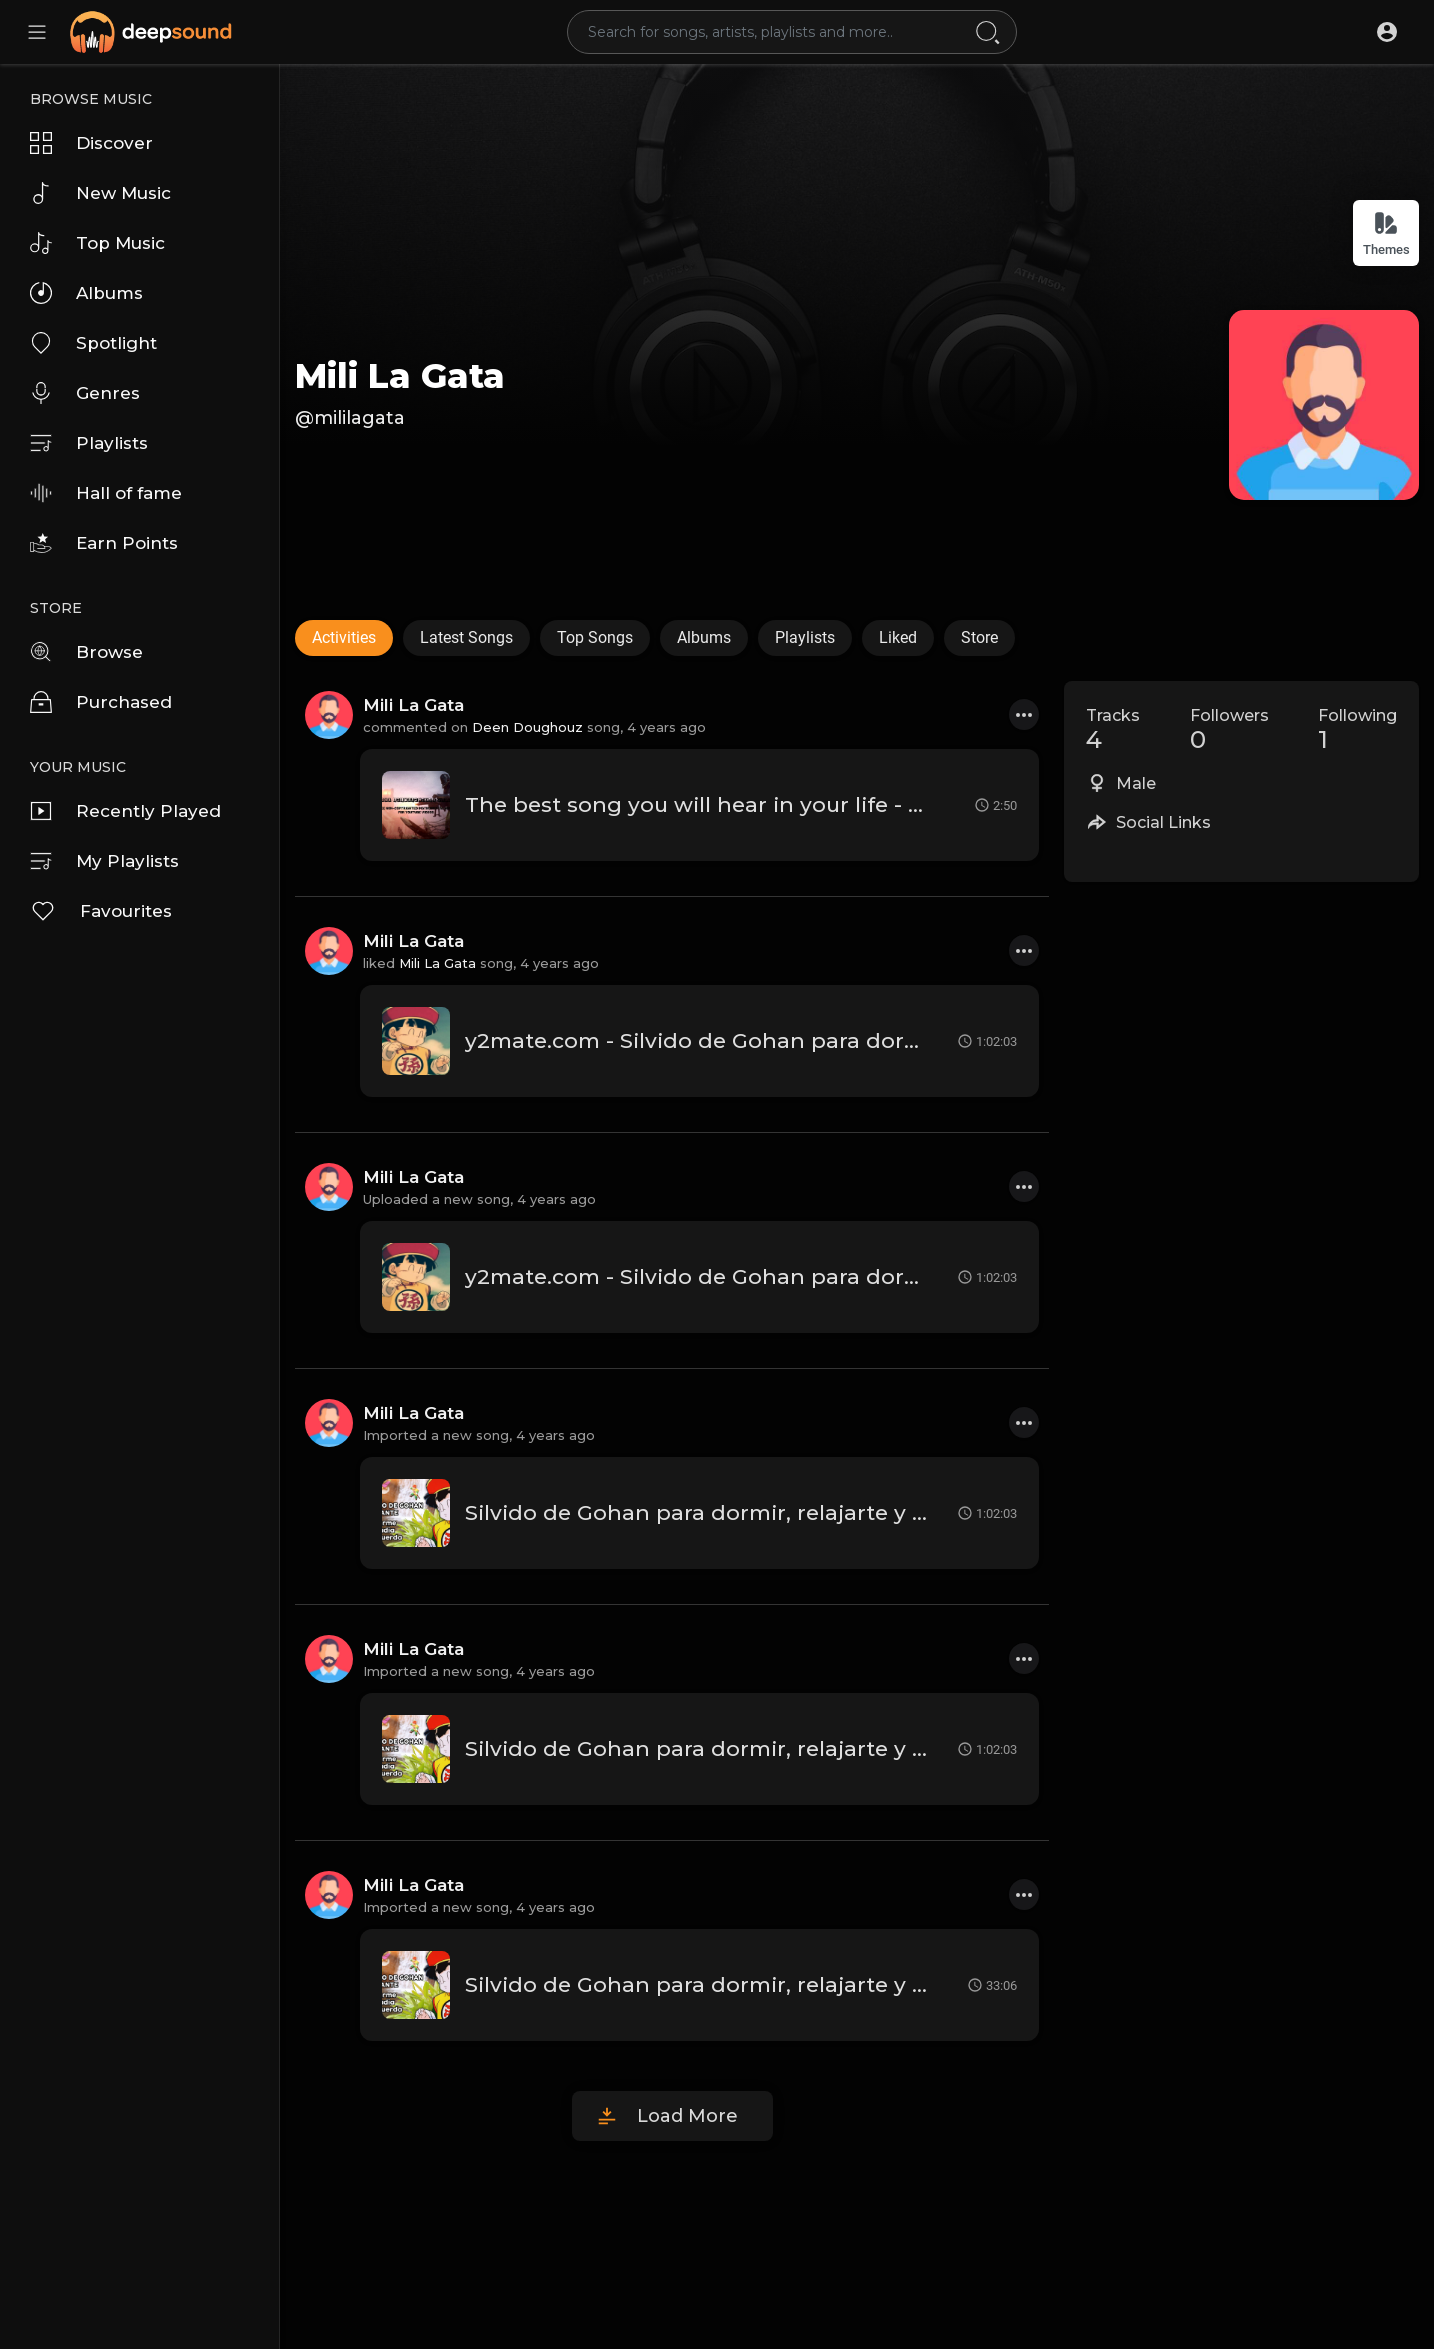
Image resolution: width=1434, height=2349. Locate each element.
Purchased (101, 702)
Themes (1386, 233)
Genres (85, 393)
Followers (1229, 730)
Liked (898, 637)
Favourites (101, 911)
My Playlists (104, 861)
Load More (687, 2116)
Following (1357, 730)
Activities (344, 637)
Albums (86, 293)
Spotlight (93, 343)
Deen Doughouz (527, 727)
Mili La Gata (400, 376)
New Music (100, 193)
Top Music (97, 243)
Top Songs (595, 637)
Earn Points (104, 543)
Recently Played (125, 811)
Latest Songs (466, 637)
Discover (91, 143)
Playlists (89, 443)
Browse (86, 652)
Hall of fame (106, 493)
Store (979, 637)
